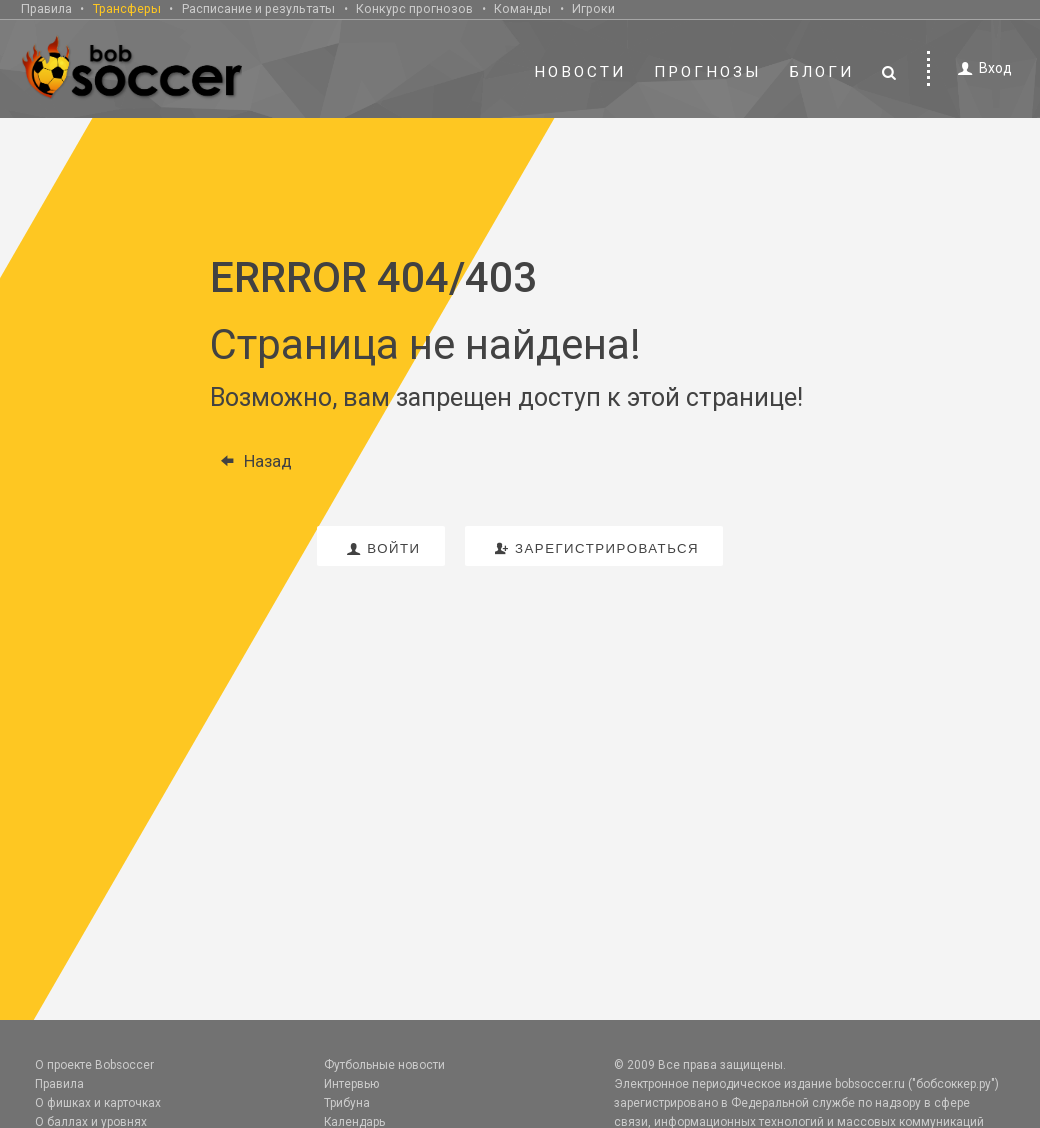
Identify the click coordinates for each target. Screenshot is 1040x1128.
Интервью (351, 1084)
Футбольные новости (384, 1065)
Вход (981, 68)
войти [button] (381, 548)
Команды (522, 8)
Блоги (822, 72)
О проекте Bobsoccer (94, 1065)
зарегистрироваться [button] (594, 548)
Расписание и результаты (258, 8)
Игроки (593, 8)
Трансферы (127, 8)
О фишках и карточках (98, 1103)
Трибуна (347, 1103)
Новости (580, 72)
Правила (46, 8)
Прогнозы (708, 72)
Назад (251, 461)
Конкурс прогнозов (414, 8)
